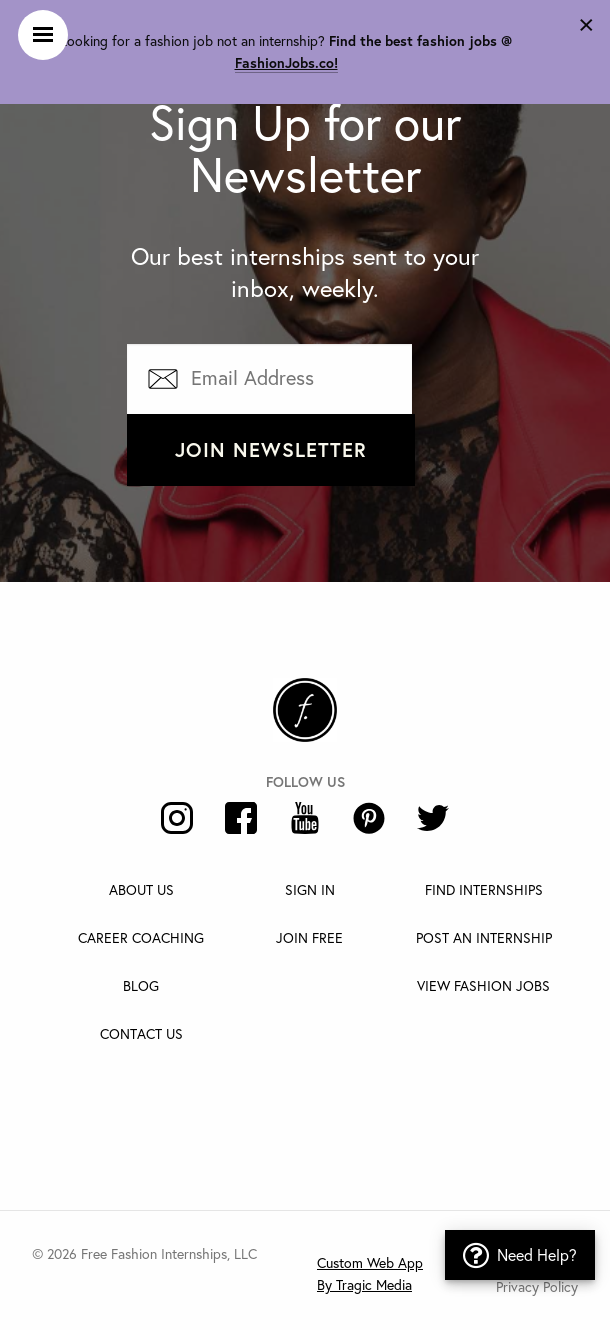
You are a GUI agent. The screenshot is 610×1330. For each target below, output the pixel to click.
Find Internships (484, 889)
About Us (141, 889)
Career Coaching (141, 937)
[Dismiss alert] (586, 22)
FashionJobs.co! (286, 63)
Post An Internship (484, 937)
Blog (141, 985)
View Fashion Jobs (483, 985)
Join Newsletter (271, 449)
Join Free (309, 937)
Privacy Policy (537, 1286)
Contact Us (141, 1033)
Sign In (310, 889)
